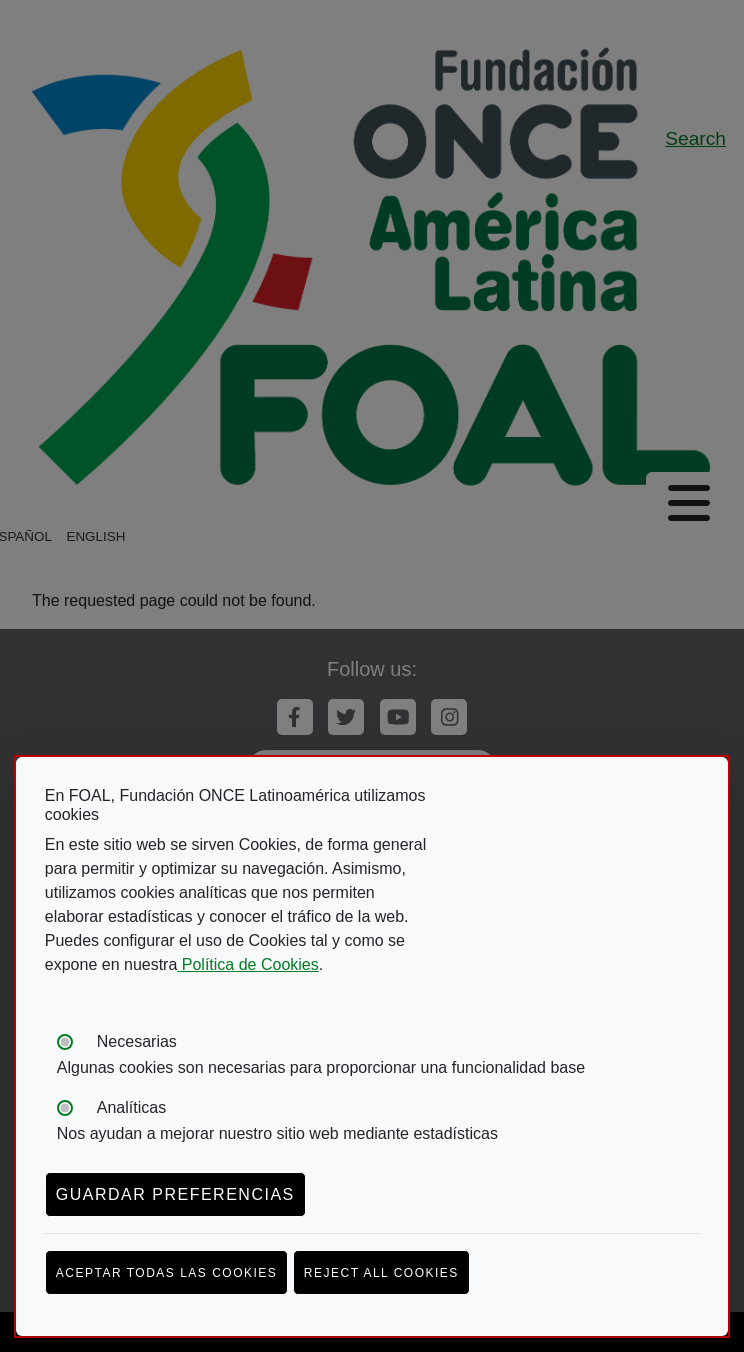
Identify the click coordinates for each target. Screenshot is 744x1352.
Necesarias (137, 1041)
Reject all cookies (381, 1273)
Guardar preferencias (175, 1194)
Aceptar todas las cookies (167, 1273)
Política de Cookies (247, 964)
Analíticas (131, 1107)
